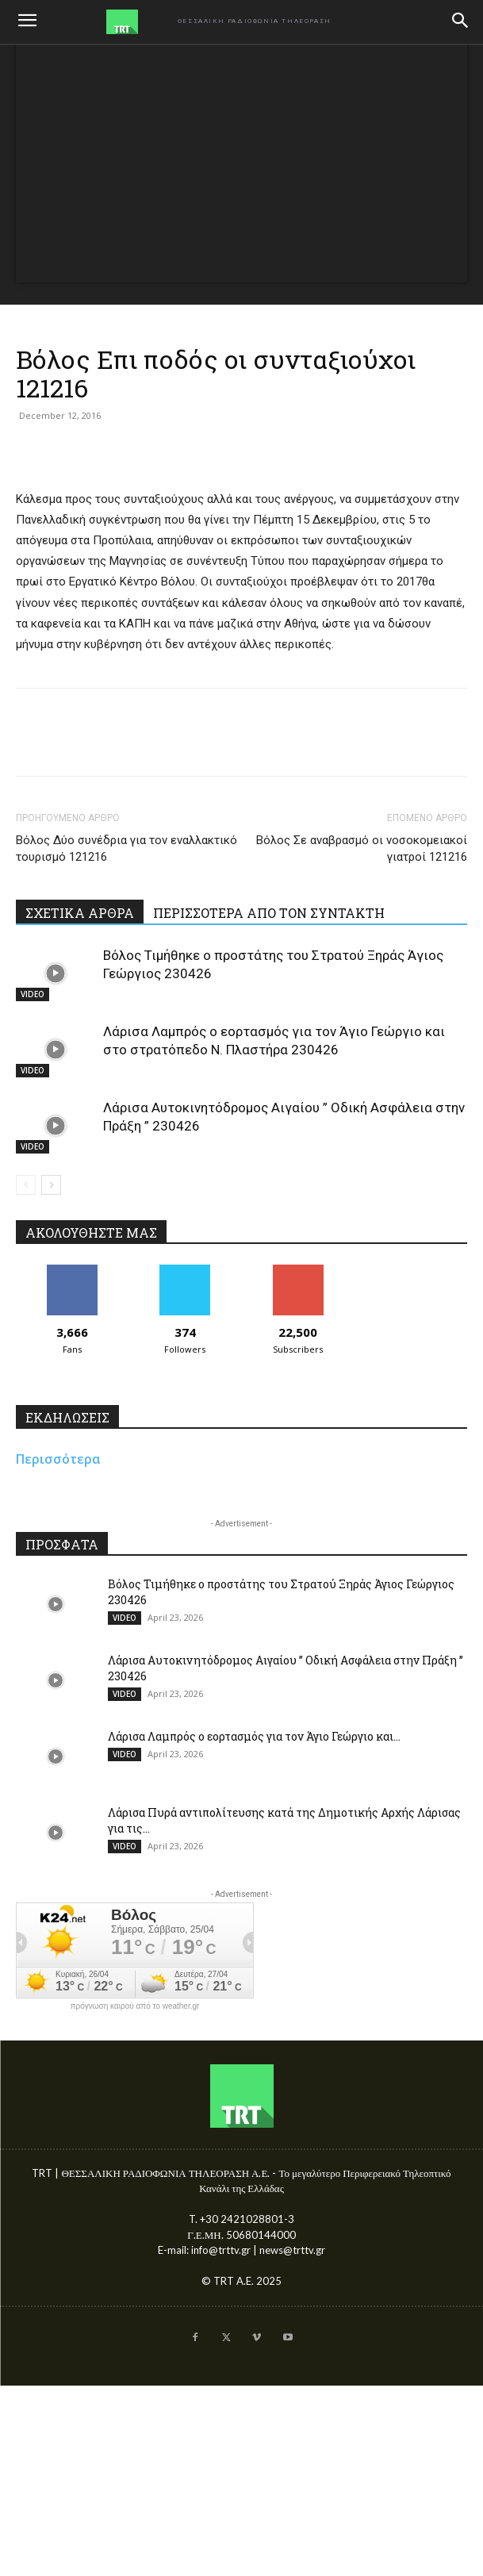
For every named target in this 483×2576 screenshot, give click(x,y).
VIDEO (32, 994)
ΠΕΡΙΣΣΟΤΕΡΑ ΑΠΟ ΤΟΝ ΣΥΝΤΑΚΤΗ (269, 912)
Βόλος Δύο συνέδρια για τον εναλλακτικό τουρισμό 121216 (126, 848)
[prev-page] (26, 1185)
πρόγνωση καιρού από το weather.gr (135, 2006)
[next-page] (51, 1185)
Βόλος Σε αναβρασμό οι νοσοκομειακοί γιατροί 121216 (361, 848)
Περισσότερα (58, 1459)
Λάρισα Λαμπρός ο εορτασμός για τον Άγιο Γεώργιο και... (254, 1736)
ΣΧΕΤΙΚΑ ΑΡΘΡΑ (79, 912)
